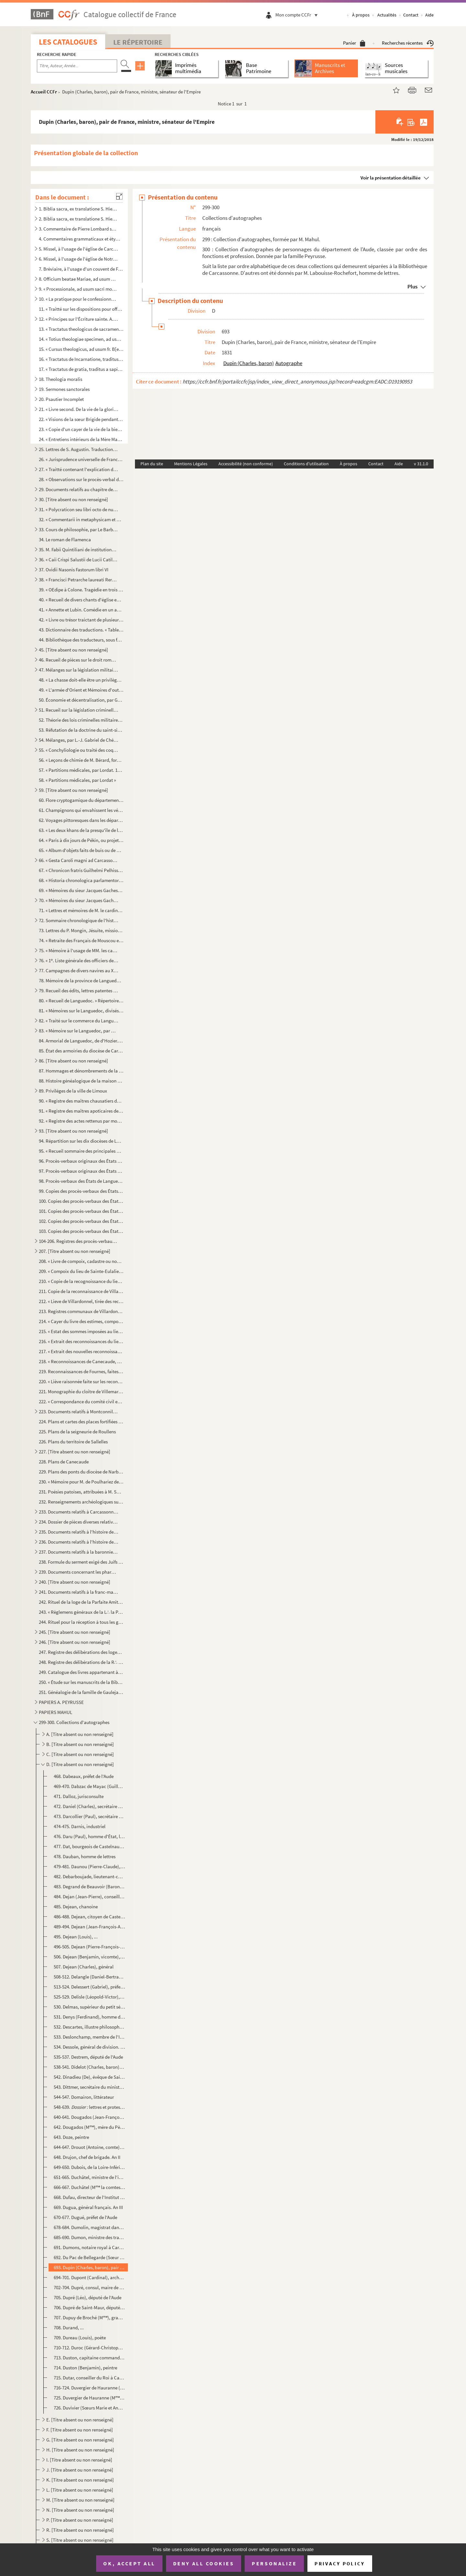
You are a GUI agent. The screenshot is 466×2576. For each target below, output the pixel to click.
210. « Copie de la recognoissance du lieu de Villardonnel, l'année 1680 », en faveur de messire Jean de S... (81, 1281)
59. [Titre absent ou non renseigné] (73, 790)
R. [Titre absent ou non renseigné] (80, 2530)
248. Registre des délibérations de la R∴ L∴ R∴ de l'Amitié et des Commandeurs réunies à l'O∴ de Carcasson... (81, 1662)
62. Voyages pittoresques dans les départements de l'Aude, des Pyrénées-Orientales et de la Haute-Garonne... (81, 820)
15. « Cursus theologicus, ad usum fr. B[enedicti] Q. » (81, 349)
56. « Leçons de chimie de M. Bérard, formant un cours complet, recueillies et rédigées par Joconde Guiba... (81, 760)
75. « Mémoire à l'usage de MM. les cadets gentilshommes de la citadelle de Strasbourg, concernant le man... (78, 950)
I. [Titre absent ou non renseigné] (79, 2460)
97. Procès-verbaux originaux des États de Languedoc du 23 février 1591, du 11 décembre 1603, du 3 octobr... (81, 1171)
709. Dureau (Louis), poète (80, 2337)
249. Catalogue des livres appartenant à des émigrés (81, 1672)
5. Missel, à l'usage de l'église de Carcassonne (78, 249)
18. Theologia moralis (60, 379)
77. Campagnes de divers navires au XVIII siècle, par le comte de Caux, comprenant (78, 970)
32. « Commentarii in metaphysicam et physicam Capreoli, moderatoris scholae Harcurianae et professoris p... (81, 519)
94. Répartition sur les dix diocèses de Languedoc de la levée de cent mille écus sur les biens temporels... (81, 1141)
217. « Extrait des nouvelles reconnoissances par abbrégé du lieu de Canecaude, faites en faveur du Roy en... (81, 1351)
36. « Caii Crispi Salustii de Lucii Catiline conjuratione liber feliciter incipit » (78, 559)
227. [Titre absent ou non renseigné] (74, 1452)
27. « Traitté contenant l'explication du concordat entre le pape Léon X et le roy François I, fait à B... (78, 469)
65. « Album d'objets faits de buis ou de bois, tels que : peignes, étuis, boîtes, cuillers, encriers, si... (81, 850)
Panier (354, 43)
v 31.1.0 (421, 464)
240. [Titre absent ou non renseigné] (74, 1582)
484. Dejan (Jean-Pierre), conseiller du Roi (89, 1896)
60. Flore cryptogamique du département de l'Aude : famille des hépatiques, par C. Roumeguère (81, 800)
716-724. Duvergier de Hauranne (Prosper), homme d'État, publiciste (89, 2388)
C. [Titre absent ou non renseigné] (80, 1754)
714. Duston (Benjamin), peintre (85, 2368)
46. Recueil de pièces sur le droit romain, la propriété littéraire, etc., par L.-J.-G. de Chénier (78, 660)
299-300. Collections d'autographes (74, 1722)
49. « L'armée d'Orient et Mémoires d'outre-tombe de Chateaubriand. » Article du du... (81, 690)
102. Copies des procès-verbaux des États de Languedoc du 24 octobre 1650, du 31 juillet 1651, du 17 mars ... (81, 1221)
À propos (361, 15)
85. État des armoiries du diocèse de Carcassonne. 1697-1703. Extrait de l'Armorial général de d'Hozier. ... (81, 1051)
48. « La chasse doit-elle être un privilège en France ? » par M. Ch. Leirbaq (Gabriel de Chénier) (81, 680)
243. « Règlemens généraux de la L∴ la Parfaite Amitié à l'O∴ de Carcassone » (81, 1612)
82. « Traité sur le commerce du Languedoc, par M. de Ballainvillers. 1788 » (78, 1021)
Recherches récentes (408, 43)
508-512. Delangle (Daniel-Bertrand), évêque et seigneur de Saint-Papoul (89, 1977)
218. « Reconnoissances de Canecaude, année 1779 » (81, 1361)
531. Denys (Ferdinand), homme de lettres (89, 2017)
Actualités (386, 15)
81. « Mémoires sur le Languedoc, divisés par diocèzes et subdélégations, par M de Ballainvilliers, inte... (81, 1010)
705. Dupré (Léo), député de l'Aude (87, 2297)
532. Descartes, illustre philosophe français (89, 2027)
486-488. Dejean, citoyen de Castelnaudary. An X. (89, 1916)
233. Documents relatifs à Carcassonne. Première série (78, 1512)
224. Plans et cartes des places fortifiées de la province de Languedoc (81, 1421)
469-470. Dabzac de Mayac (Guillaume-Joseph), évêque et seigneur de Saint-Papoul (89, 1786)
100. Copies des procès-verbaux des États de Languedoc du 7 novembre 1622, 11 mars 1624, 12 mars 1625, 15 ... (81, 1201)
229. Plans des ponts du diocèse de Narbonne (81, 1472)
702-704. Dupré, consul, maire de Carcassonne (89, 2287)
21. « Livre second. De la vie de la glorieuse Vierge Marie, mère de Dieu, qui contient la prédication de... (78, 409)
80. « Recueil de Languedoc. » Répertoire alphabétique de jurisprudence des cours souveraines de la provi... (81, 1000)
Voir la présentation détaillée (391, 178)
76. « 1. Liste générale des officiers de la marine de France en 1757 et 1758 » (78, 960)
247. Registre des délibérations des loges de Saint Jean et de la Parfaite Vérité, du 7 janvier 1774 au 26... (81, 1652)
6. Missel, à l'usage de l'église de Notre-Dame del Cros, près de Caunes (78, 259)
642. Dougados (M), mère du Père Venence (89, 2127)
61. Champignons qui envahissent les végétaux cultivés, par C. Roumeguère (81, 810)
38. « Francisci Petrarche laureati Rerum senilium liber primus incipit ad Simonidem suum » (78, 580)
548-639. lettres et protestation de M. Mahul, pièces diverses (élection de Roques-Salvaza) (89, 2107)
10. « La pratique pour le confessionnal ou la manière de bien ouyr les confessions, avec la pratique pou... (78, 299)
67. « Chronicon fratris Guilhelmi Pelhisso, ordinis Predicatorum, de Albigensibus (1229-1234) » (81, 870)
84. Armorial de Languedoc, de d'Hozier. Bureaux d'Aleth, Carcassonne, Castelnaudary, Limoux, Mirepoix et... (81, 1041)
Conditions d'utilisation (306, 464)
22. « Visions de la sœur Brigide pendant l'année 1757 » (81, 419)
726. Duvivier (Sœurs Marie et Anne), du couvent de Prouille (89, 2408)
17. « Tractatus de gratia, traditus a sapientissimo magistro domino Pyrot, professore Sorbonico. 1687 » (81, 369)
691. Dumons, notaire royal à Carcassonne (89, 2247)
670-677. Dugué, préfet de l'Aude (85, 2217)
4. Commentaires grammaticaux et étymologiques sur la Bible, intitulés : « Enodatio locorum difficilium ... (81, 239)
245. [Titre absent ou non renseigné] (74, 1632)
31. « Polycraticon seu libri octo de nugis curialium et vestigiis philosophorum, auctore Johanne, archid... (78, 509)
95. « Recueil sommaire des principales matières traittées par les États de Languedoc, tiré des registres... (81, 1151)
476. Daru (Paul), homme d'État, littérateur (89, 1836)
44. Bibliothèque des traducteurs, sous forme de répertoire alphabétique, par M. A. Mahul (81, 640)
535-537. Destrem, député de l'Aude (88, 2057)
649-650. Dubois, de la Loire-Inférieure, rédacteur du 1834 (89, 2167)
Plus (412, 286)
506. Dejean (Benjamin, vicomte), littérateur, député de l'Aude (89, 1957)
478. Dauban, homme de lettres (85, 1856)
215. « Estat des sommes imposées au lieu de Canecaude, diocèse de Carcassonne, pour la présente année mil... (81, 1331)
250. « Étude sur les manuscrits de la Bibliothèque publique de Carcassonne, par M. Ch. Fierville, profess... (81, 1682)
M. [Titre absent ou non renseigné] (80, 2500)
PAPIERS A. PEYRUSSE (61, 1702)
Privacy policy (340, 2563)
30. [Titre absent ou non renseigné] (73, 499)
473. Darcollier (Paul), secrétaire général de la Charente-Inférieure (89, 1816)
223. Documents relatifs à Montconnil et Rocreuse (78, 1411)
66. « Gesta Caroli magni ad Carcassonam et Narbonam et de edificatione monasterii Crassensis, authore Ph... (78, 860)
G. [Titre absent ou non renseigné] (80, 2440)
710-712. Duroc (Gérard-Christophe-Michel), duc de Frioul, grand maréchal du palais (89, 2347)
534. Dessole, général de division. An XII (89, 2047)
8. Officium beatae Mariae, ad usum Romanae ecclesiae (78, 279)
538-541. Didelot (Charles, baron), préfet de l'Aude (89, 2067)
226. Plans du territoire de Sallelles (73, 1442)
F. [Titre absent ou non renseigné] (79, 2430)
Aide (429, 15)
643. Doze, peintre (71, 2137)
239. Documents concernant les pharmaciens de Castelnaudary (78, 1572)
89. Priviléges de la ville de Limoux (73, 1091)
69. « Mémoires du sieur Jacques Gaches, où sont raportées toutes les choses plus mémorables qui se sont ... (81, 890)
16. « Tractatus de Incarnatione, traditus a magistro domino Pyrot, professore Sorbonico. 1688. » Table (81, 359)
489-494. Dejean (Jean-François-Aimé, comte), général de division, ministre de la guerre (89, 1927)
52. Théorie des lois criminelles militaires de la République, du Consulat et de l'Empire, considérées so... (81, 720)
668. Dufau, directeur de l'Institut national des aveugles (89, 2197)
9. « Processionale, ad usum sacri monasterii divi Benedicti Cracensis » (78, 289)
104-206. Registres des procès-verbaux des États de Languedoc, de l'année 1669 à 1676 (78, 1241)
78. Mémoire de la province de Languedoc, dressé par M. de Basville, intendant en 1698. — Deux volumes (81, 980)
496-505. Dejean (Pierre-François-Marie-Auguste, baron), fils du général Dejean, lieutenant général (89, 1947)
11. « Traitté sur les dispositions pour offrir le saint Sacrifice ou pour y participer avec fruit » (81, 309)
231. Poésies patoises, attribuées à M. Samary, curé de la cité (81, 1492)
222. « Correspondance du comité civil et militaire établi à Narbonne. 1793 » (81, 1401)
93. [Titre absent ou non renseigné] (73, 1131)
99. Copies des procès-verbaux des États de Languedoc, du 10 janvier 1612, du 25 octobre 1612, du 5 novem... (81, 1191)
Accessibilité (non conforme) (245, 464)
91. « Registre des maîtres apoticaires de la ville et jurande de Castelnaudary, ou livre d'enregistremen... (81, 1111)
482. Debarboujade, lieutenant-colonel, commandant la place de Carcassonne (89, 1876)
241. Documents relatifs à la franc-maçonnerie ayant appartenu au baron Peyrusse (78, 1592)
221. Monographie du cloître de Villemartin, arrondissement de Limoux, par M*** (81, 1391)
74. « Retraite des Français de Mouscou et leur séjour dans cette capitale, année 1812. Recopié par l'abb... (81, 940)
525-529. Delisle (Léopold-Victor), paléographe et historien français (89, 1997)
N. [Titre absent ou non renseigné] (80, 2510)
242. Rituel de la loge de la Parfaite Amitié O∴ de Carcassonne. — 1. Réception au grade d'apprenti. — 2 (81, 1602)
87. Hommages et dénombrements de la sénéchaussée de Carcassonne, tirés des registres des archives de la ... (81, 1071)
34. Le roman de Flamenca (65, 539)
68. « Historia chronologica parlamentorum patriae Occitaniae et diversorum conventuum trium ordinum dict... (81, 880)
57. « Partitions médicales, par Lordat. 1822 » (81, 770)
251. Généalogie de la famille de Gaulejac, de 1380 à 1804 (81, 1692)
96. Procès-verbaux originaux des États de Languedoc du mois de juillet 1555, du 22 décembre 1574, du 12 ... (81, 1161)
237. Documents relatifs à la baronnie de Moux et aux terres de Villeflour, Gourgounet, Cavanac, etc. (78, 1552)
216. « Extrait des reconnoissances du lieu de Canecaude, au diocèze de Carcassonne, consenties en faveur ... (81, 1341)
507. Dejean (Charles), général (84, 1967)
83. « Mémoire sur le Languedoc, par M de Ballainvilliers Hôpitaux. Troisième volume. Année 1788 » (78, 1030)
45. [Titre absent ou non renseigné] (73, 650)
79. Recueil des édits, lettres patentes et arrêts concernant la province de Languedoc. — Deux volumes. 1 (78, 990)
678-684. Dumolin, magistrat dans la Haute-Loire (89, 2227)
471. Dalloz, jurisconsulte (79, 1796)
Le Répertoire (137, 42)
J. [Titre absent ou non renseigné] (79, 2470)
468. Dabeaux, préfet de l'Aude (84, 1776)
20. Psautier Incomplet (61, 399)
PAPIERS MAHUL (55, 1712)
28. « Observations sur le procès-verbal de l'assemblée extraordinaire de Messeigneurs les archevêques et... (81, 479)
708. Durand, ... (69, 2327)
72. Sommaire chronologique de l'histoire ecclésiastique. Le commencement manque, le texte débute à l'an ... (78, 920)
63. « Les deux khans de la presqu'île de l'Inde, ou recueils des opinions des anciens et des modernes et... (81, 830)
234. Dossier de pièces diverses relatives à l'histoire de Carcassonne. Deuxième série (78, 1522)
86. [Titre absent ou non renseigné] (73, 1061)
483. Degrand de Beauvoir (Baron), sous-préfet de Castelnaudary (89, 1886)
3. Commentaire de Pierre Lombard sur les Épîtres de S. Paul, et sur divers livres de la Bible (78, 229)
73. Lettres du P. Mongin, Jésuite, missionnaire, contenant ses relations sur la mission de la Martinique (81, 930)
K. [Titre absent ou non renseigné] (80, 2480)
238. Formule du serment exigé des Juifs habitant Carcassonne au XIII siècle (81, 1561)
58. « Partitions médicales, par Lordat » (77, 780)
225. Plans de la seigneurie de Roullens (77, 1431)
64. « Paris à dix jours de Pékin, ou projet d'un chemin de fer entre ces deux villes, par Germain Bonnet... (81, 840)
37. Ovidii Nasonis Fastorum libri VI (73, 569)
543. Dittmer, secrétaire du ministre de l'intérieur (89, 2087)
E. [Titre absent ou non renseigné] (80, 2420)
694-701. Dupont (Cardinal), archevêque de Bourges (89, 2277)
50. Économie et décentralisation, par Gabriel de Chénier (81, 700)
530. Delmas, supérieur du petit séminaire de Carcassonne (89, 2007)
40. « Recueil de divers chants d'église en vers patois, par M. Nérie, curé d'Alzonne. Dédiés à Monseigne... (81, 600)
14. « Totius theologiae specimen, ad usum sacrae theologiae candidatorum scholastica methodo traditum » (81, 339)
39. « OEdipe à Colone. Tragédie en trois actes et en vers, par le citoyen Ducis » (81, 590)
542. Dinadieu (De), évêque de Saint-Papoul (89, 2077)
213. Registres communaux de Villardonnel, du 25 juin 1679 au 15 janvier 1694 (81, 1311)
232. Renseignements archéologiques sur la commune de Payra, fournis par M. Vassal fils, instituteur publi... (81, 1502)
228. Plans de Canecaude (64, 1462)
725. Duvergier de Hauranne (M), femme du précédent (89, 2397)
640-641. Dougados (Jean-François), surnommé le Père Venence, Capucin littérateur (89, 2117)
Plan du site (151, 464)
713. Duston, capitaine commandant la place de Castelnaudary (89, 2358)
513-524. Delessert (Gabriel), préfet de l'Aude (89, 1987)
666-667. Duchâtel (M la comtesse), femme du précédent (89, 2187)
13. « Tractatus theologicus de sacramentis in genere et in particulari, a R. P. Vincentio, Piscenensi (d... (81, 329)
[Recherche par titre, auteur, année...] (77, 65)
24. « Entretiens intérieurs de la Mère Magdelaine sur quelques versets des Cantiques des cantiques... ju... (81, 439)
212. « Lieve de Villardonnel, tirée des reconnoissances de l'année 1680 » (81, 1301)
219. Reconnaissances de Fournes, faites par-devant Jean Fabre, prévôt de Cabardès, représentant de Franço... (81, 1371)
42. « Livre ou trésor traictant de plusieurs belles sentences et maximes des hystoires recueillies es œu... (81, 620)
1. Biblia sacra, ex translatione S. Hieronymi (78, 209)
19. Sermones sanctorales (64, 389)
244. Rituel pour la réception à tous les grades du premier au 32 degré (81, 1622)
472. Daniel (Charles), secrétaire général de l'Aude (89, 1806)
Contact (410, 15)
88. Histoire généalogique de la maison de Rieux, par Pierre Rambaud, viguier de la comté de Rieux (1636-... (81, 1081)
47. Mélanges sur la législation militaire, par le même (78, 670)
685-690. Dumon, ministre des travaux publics (89, 2237)
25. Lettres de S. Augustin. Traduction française (78, 449)
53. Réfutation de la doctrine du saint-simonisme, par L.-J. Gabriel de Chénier (81, 730)
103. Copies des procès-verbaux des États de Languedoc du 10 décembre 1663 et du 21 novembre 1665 (81, 1231)
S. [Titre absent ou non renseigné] (80, 2540)
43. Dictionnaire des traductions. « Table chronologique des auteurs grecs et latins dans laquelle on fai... (81, 630)
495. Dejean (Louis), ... (76, 1937)
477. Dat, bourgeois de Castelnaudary (89, 1846)
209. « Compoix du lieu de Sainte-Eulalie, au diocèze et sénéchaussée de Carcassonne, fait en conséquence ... (81, 1271)
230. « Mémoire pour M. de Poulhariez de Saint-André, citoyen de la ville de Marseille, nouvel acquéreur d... (81, 1482)
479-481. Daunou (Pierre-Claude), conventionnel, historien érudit (89, 1866)
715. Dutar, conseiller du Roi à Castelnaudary (89, 2378)
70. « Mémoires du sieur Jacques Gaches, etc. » (78, 900)
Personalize (274, 2563)
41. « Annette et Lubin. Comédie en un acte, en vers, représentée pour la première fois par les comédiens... (81, 610)
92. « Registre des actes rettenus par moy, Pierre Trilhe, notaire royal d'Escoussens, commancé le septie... (81, 1121)
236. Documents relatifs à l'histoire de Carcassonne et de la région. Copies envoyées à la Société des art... (78, 1542)
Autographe (288, 363)
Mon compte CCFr (298, 14)
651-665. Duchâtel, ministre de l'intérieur (89, 2177)
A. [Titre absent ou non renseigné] (80, 1734)
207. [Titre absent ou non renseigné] (74, 1251)
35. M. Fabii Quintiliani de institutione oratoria (78, 549)
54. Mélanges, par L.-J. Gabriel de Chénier (78, 740)
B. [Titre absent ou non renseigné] (80, 1744)
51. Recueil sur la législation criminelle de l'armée (78, 710)
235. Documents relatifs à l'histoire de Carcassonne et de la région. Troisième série (78, 1532)
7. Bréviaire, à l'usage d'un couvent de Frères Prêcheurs (81, 269)
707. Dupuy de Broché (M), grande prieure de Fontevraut (89, 2317)
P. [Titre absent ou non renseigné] (79, 2520)
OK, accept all (129, 2563)
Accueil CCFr (44, 92)
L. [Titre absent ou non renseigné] (79, 2490)
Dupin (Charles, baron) (248, 363)
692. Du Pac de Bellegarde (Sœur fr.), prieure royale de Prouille (89, 2257)
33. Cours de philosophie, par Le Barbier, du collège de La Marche (78, 529)
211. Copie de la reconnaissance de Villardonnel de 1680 (81, 1291)
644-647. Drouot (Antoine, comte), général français (89, 2147)
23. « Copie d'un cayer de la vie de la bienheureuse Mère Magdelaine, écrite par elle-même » (81, 429)
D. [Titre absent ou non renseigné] (80, 1764)
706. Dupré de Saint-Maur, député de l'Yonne (89, 2307)
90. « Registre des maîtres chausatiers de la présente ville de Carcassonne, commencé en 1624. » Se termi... (81, 1101)
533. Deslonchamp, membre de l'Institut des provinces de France (89, 2037)
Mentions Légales (190, 464)
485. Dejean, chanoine (76, 1906)
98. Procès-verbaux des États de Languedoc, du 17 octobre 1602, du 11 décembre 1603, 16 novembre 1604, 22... (81, 1181)
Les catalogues (68, 42)
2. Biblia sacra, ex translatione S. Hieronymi (78, 219)
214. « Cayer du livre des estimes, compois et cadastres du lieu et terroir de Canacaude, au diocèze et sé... (81, 1321)
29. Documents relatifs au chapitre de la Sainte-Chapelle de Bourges (78, 489)
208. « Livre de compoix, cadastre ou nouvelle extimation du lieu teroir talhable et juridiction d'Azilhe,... (81, 1261)
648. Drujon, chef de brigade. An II (87, 2157)
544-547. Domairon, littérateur (84, 2097)
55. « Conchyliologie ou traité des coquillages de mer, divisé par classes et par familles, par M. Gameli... (78, 750)
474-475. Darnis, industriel (79, 1826)
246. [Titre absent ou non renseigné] (74, 1642)
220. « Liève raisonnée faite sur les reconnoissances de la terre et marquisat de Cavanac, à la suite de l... (81, 1381)
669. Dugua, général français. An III (88, 2207)
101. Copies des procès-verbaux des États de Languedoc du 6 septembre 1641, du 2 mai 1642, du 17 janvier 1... (81, 1211)
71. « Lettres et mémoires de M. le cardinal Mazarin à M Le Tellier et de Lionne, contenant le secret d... (81, 910)
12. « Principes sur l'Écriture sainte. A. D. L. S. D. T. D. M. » (78, 319)
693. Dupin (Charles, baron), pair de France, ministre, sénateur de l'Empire (89, 2267)
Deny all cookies (203, 2563)
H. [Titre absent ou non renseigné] (80, 2450)
